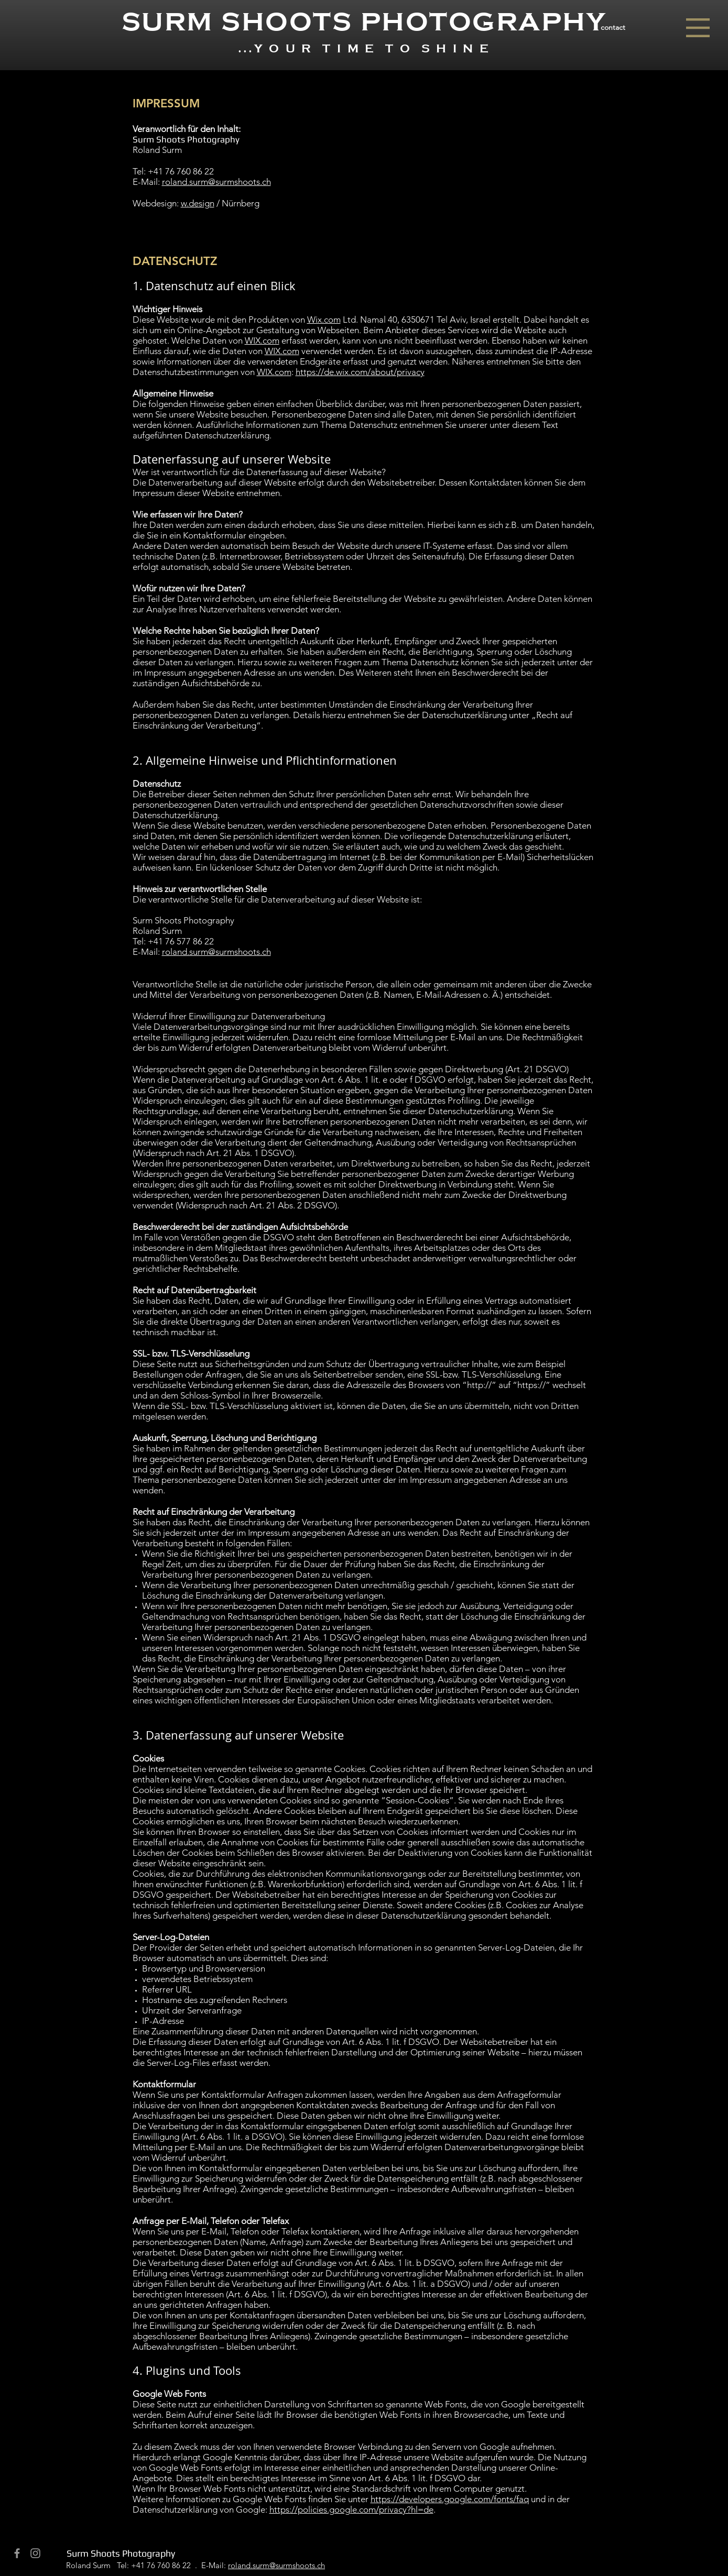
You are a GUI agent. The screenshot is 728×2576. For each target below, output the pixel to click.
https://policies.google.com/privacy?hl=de (351, 2509)
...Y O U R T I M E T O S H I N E (364, 48)
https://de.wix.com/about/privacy (360, 372)
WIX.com (262, 340)
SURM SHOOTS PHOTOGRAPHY (364, 21)
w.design (197, 203)
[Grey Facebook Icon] (17, 2553)
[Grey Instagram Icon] (35, 2553)
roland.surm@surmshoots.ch (216, 182)
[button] (698, 27)
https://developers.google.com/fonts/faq (450, 2499)
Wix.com (324, 319)
